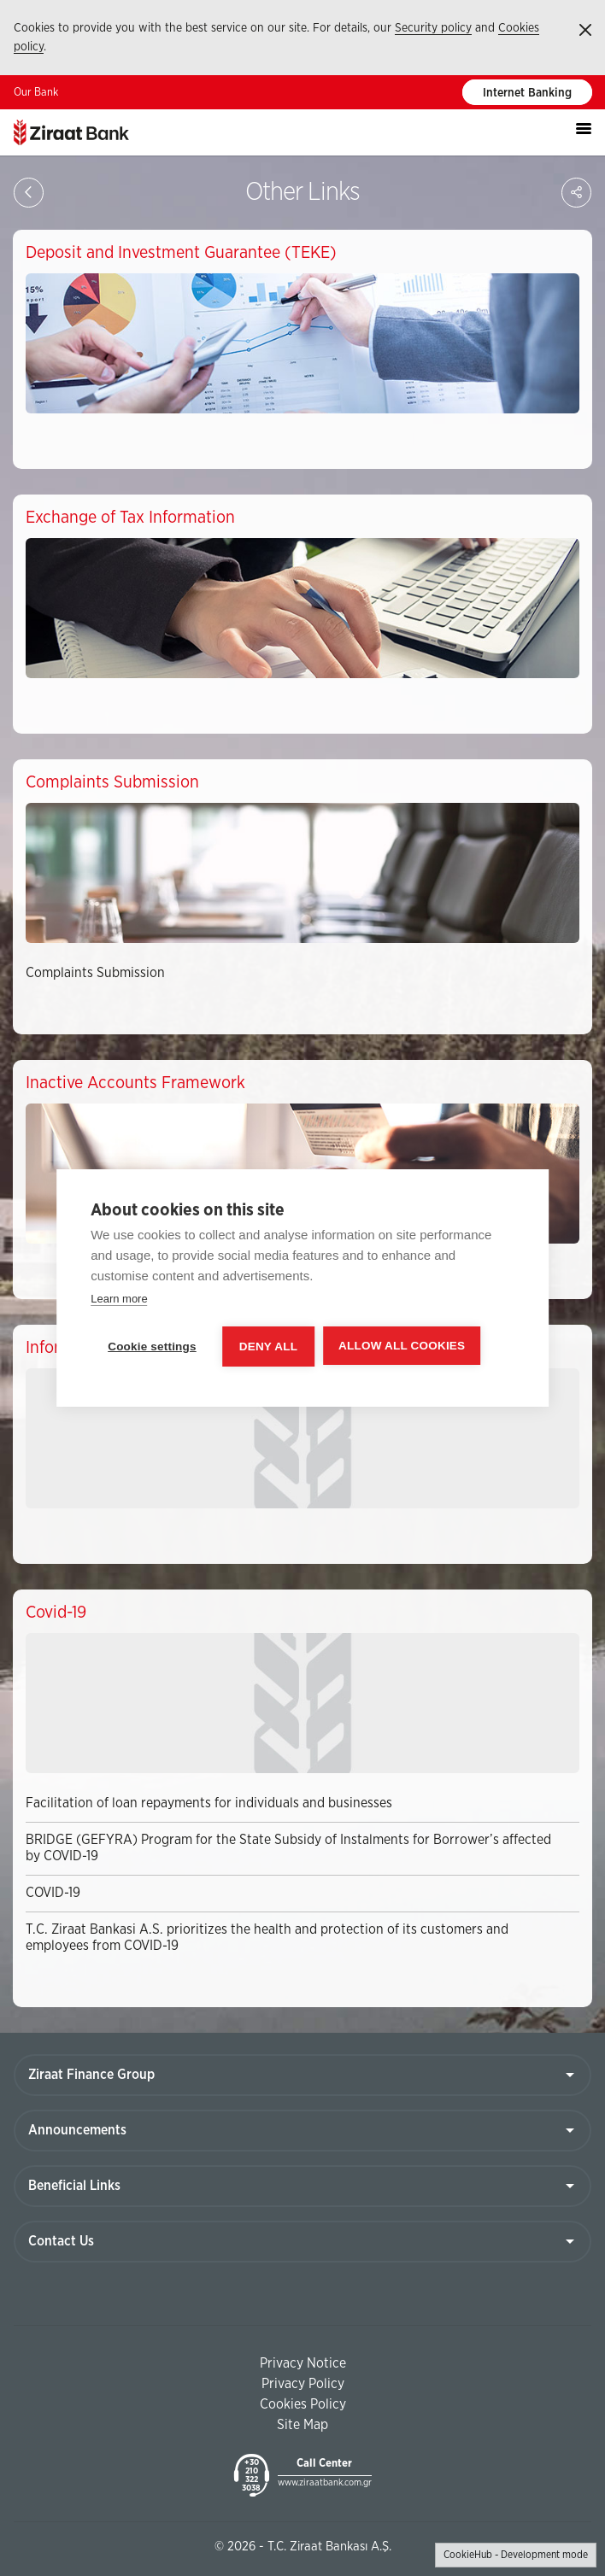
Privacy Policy (302, 2384)
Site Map (302, 2425)
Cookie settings (152, 1346)
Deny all (268, 1346)
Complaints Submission (95, 973)
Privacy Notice (303, 2363)
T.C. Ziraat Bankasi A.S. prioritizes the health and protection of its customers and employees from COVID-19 (267, 1937)
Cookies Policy (303, 2404)
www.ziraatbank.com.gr (325, 2482)
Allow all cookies (401, 1345)
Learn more (119, 1298)
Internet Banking (527, 93)
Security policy (433, 28)
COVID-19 (53, 1893)
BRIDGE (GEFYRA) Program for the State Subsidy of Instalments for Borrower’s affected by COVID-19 (288, 1848)
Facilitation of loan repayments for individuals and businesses (209, 1803)
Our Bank (36, 92)
